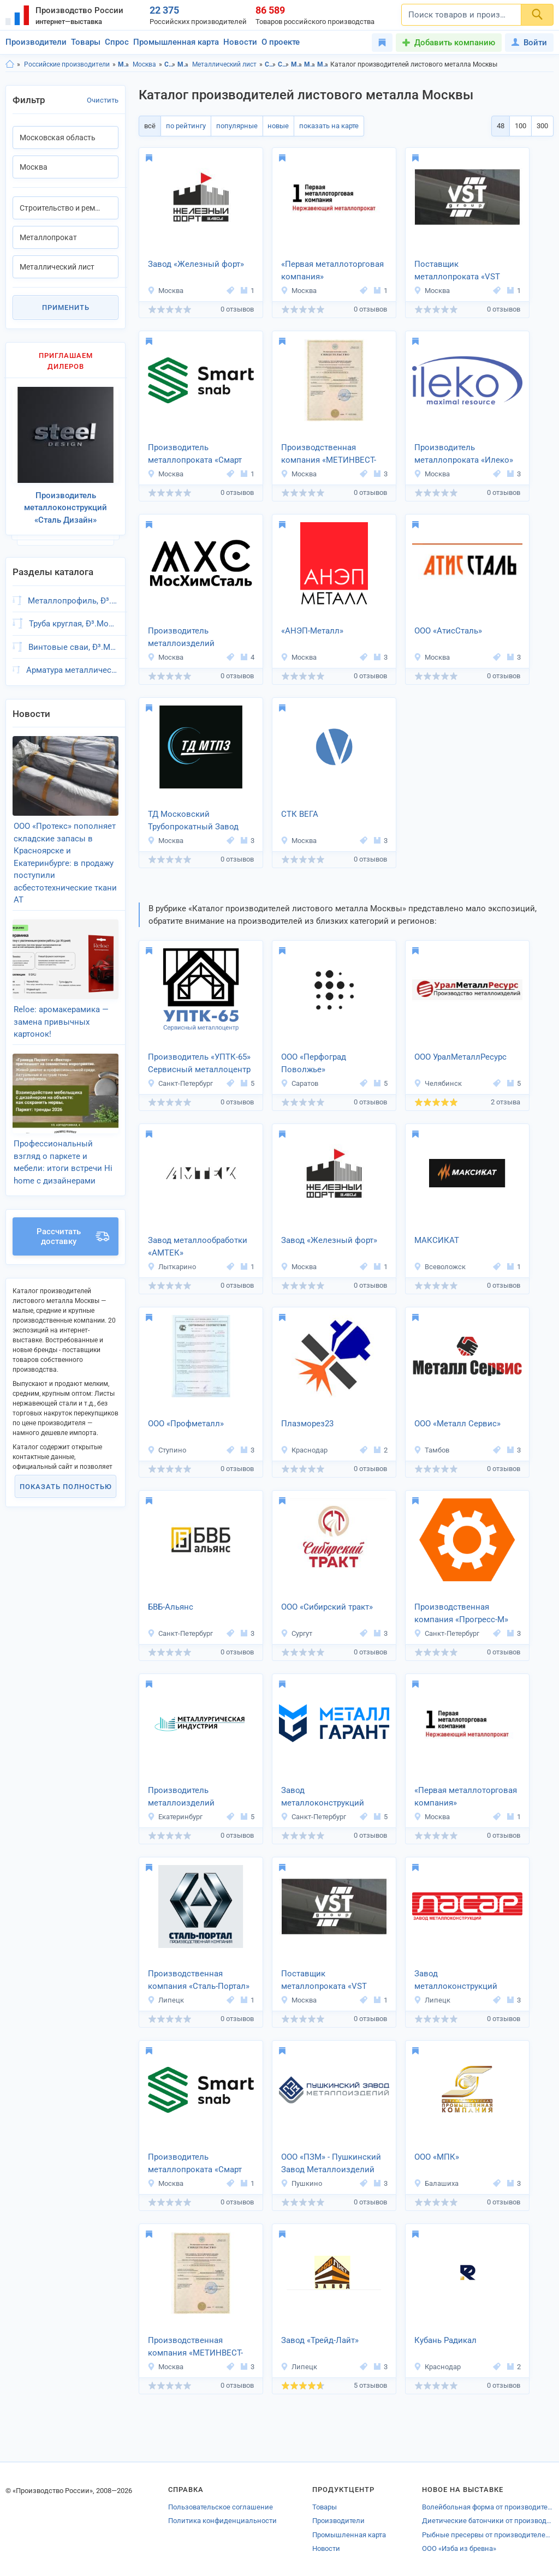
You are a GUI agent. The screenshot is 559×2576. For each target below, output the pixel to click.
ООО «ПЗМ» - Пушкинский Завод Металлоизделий (331, 2163)
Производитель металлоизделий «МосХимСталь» (181, 638)
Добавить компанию (454, 42)
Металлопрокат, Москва (310, 64)
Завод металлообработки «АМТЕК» (197, 1246)
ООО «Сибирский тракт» (327, 1607)
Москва (144, 64)
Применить (66, 307)
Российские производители (67, 64)
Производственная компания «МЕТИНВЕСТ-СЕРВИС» (328, 455)
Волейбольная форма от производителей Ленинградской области (488, 2507)
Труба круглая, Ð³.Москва (73, 620)
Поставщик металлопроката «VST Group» (457, 271)
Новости (240, 42)
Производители (36, 42)
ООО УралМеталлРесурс (460, 1057)
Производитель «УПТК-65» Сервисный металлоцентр (199, 1063)
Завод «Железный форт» (196, 264)
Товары (85, 42)
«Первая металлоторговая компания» (332, 270)
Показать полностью (66, 1472)
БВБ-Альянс (170, 1607)
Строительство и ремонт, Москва (283, 64)
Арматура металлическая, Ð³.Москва (72, 666)
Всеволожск (440, 1267)
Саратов (299, 1083)
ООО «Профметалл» (186, 1424)
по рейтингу (184, 126)
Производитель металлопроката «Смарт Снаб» (195, 455)
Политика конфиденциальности (222, 2521)
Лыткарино (171, 1267)
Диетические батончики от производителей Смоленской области (488, 2521)
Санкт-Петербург (180, 1083)
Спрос (117, 42)
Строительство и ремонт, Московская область (270, 64)
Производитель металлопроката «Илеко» (463, 454)
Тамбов (431, 1450)
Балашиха (436, 2183)
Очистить (102, 100)
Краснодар (304, 1450)
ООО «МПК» (436, 2157)
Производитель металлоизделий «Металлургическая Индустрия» (186, 1797)
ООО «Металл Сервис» (457, 1424)
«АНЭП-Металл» (312, 631)
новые (275, 126)
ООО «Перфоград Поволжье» (313, 1063)
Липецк (165, 2000)
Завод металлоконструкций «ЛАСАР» (455, 1981)
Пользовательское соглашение (220, 2507)
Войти (529, 42)
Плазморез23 (307, 1424)
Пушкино (301, 2183)
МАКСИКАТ (436, 1240)
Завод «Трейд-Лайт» (320, 2340)
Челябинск (438, 1083)
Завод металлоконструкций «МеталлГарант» (322, 1797)
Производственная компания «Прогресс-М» (461, 1613)
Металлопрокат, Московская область (296, 64)
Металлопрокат (183, 64)
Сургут (296, 1633)
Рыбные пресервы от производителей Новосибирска (488, 2535)
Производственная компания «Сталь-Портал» (198, 1980)
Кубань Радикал (445, 2340)
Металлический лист (224, 64)
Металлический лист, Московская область (323, 64)
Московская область (123, 64)
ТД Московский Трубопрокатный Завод (193, 820)
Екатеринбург (175, 1817)
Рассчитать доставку (73, 1222)
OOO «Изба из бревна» (459, 2548)
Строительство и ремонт (170, 64)
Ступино (166, 1450)
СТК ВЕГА (299, 814)
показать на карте (324, 126)
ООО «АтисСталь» (448, 631)
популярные (234, 126)
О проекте (280, 42)
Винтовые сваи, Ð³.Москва (73, 643)
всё (149, 126)
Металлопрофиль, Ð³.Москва (73, 596)
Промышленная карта (176, 42)
